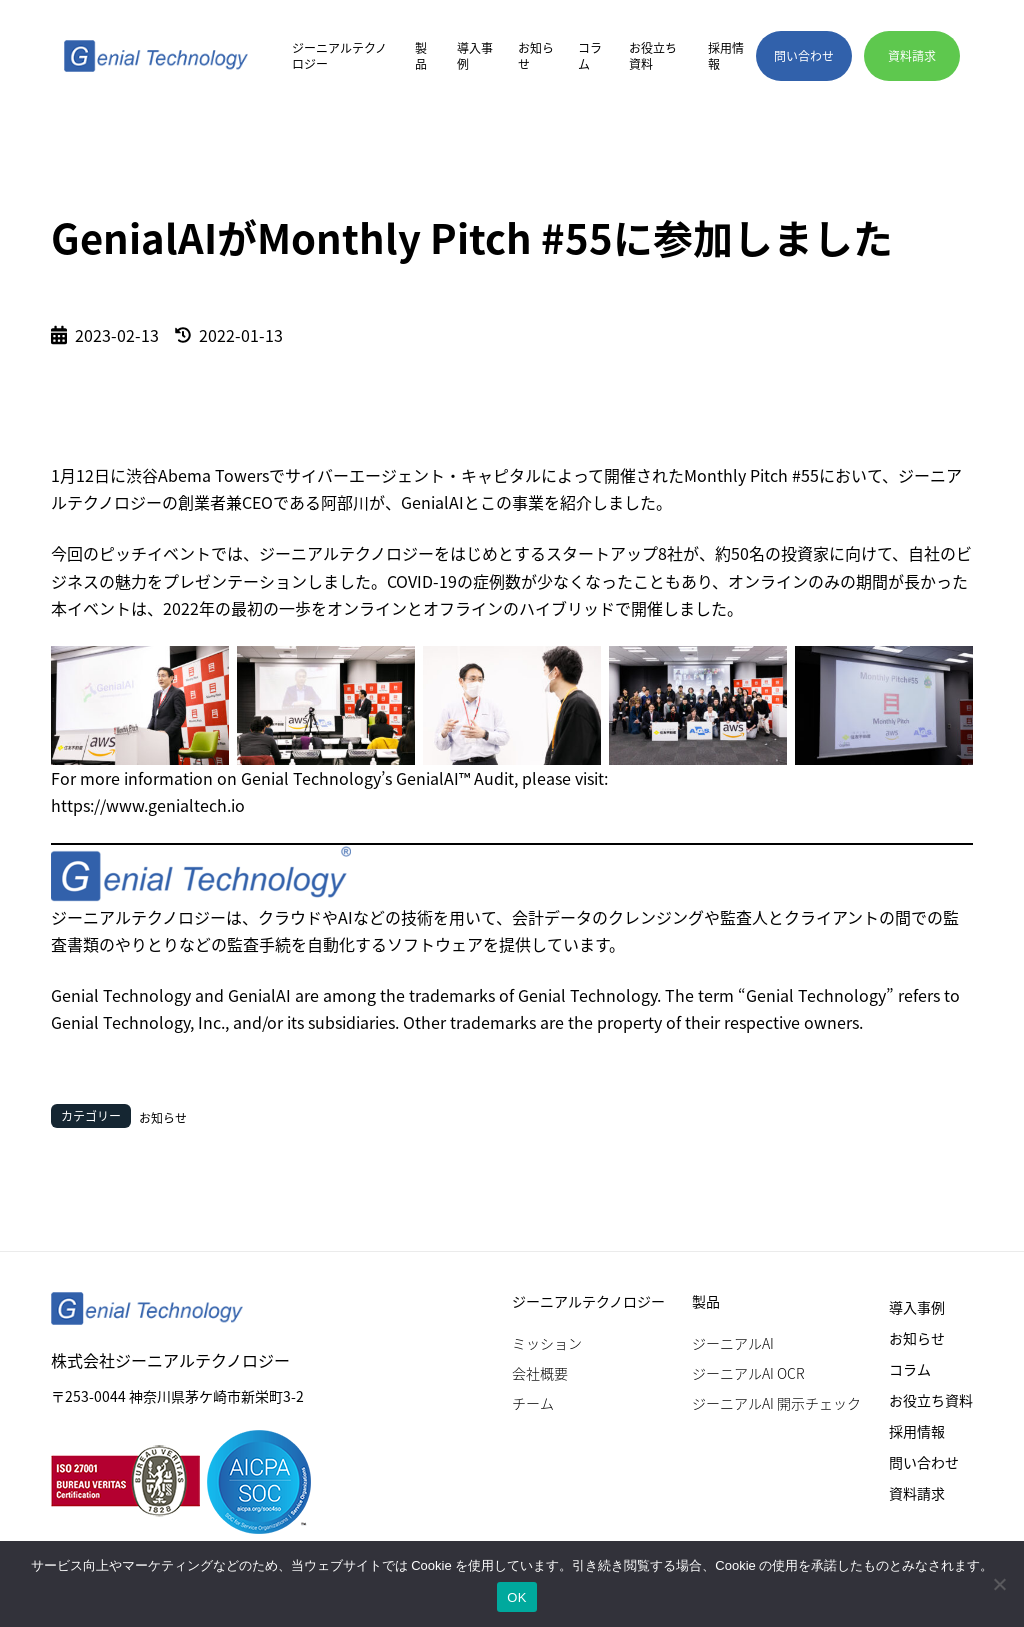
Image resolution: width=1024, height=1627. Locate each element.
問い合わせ (924, 1462)
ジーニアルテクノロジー (339, 56)
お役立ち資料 (653, 56)
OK (516, 1597)
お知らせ (536, 56)
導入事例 (475, 56)
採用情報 (726, 56)
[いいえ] (999, 1584)
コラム (590, 56)
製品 (421, 56)
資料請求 (917, 1493)
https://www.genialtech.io (148, 805)
